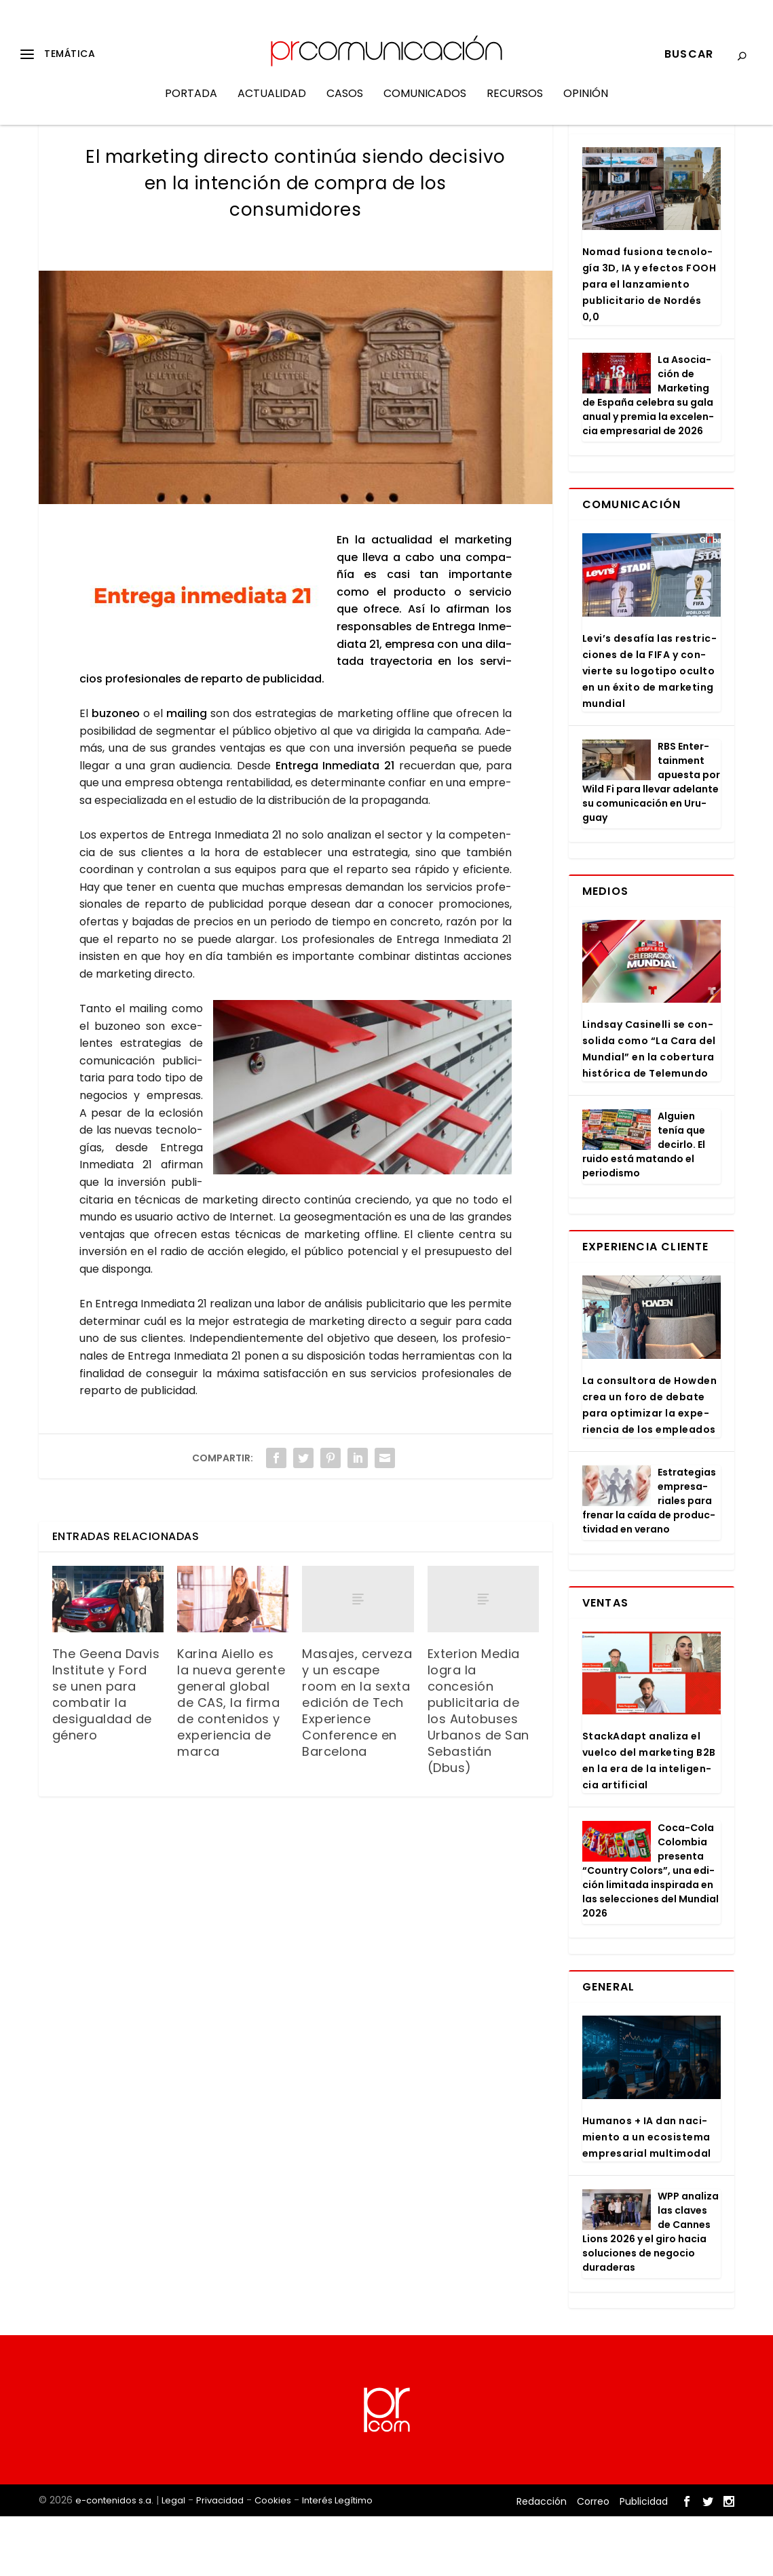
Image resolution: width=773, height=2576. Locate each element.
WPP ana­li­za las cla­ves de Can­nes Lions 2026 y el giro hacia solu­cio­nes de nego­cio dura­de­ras (650, 2291)
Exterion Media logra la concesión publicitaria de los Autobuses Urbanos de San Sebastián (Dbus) (478, 1770)
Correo (593, 2560)
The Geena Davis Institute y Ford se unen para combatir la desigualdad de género (106, 1754)
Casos (344, 104)
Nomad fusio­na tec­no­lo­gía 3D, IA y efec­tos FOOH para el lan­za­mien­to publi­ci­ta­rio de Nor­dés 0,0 (649, 344)
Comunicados (424, 104)
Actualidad (272, 104)
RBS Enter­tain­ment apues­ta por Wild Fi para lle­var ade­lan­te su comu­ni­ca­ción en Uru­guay (651, 841)
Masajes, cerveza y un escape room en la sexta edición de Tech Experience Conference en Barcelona (357, 1762)
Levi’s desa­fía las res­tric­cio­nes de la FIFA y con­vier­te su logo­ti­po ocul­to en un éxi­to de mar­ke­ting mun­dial (649, 730)
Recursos (515, 104)
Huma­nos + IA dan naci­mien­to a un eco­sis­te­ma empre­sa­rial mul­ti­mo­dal (646, 2197)
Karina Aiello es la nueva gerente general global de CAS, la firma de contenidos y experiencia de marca (231, 1762)
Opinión (585, 104)
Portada (191, 104)
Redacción (541, 2560)
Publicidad (644, 2560)
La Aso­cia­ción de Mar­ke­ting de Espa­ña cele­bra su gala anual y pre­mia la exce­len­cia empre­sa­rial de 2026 (648, 454)
